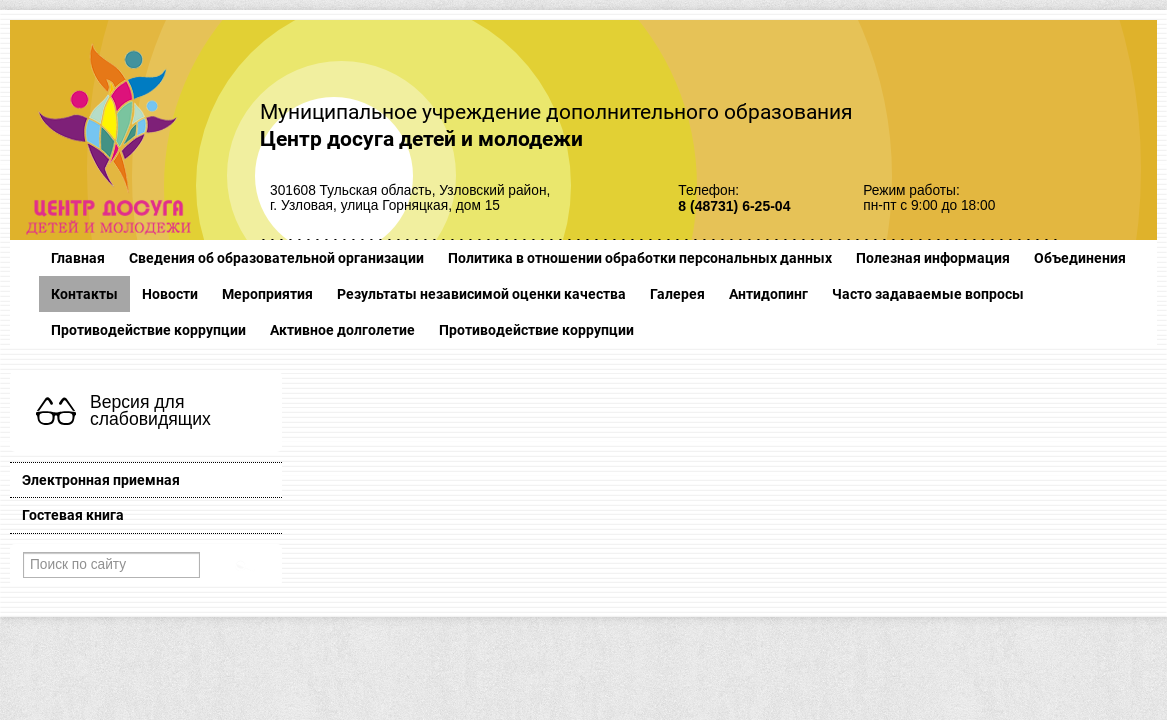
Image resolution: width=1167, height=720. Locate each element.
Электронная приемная (101, 480)
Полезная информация (933, 258)
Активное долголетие (342, 330)
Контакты (84, 294)
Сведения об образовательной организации (276, 258)
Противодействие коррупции (148, 330)
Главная (78, 258)
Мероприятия (267, 294)
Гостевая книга (73, 515)
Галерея (677, 294)
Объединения (1080, 258)
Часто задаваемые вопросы (928, 294)
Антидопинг (768, 294)
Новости (170, 294)
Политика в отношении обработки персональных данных (640, 258)
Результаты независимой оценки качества (481, 294)
